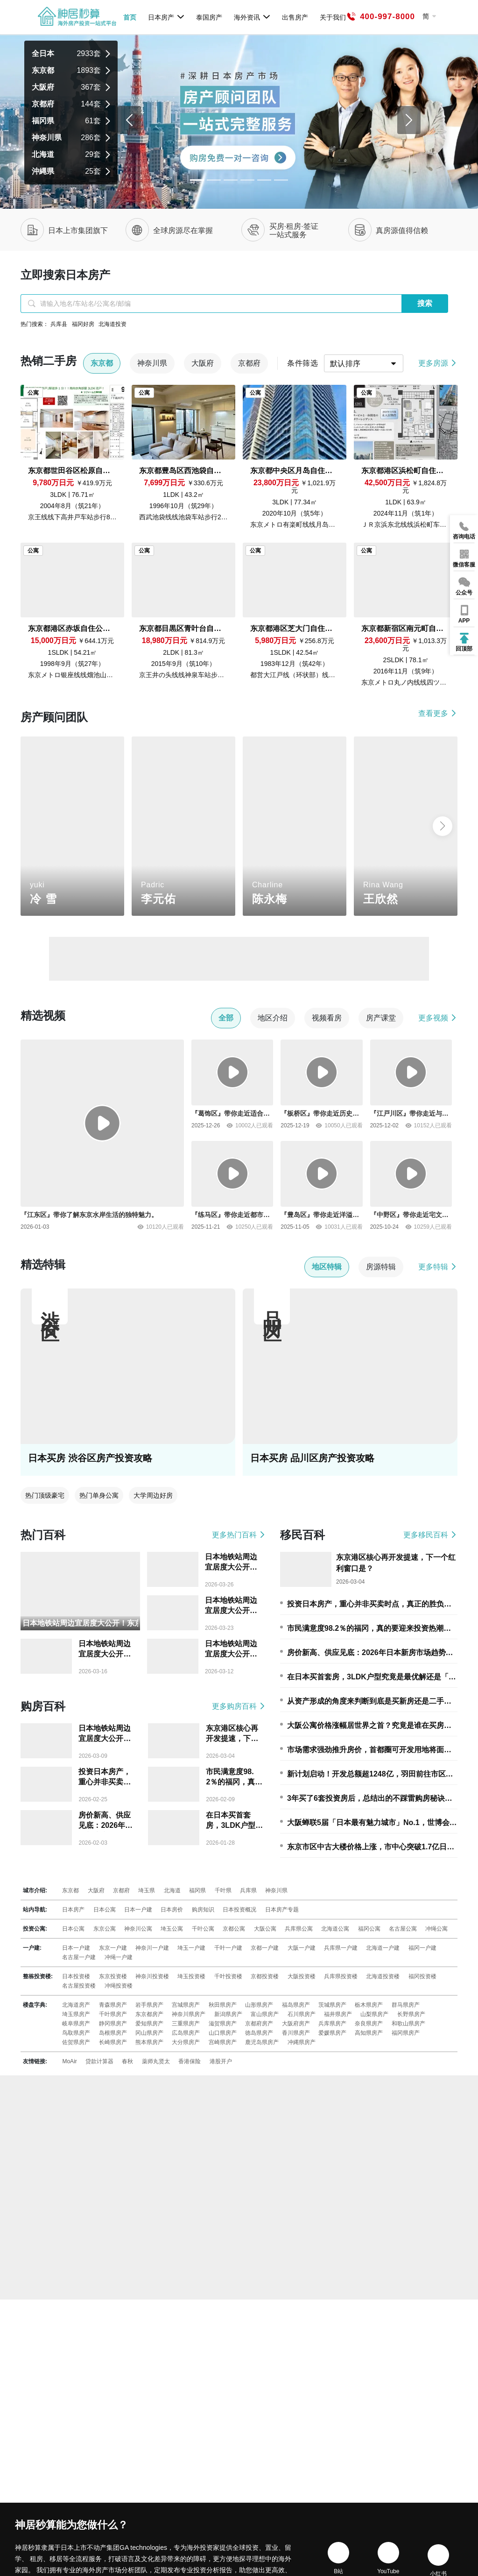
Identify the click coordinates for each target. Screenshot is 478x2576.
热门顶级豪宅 (44, 1495)
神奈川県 (276, 1890)
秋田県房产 (223, 2005)
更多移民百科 (430, 1535)
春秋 (127, 2061)
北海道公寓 (335, 1928)
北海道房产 (76, 2005)
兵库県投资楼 (341, 1976)
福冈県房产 (406, 2033)
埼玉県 (146, 1890)
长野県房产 (411, 2014)
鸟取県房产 (76, 2033)
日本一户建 (138, 1909)
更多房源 (437, 363)
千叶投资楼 (228, 1976)
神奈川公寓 (138, 1928)
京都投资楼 (265, 1976)
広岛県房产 (186, 2033)
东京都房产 (149, 2014)
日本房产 (166, 17)
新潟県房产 (228, 2014)
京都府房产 (259, 2023)
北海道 (172, 1890)
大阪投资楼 (302, 1976)
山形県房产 (259, 2005)
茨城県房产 (332, 2005)
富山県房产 (265, 2014)
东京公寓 (104, 1928)
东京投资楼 (113, 1976)
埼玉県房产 (76, 2014)
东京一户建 (113, 1948)
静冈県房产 (113, 2023)
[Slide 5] (281, 180)
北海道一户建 (383, 1948)
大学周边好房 (153, 1495)
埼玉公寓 (172, 1928)
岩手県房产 (149, 2005)
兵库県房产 (332, 2023)
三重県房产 (186, 2023)
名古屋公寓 (403, 1928)
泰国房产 (209, 17)
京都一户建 (265, 1948)
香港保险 (189, 2061)
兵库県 (248, 1890)
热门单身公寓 (99, 1495)
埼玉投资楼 (191, 1976)
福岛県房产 (296, 2005)
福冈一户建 (422, 1948)
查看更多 (437, 713)
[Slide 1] (214, 180)
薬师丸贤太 (156, 2061)
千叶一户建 (228, 1948)
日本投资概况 (239, 1909)
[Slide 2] (231, 180)
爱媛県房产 (332, 2033)
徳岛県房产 (259, 2033)
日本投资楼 (76, 1976)
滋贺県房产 (223, 2023)
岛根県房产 (113, 2033)
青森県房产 (113, 2005)
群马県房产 (406, 2005)
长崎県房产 (113, 2042)
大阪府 (96, 1890)
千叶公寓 (203, 1928)
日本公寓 (104, 1909)
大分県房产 (186, 2042)
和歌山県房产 (408, 2023)
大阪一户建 (302, 1948)
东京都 (70, 1890)
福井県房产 (338, 2014)
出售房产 (295, 17)
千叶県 (223, 1890)
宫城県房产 (186, 2005)
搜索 (424, 303)
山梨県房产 (374, 2014)
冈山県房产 (149, 2033)
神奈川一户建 (152, 1948)
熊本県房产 (149, 2042)
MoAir (69, 2061)
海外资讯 (252, 17)
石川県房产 (302, 2014)
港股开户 (221, 2061)
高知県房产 (369, 2033)
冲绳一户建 (119, 1957)
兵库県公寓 (299, 1928)
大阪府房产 (296, 2023)
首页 (129, 17)
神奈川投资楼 (152, 1976)
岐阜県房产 (76, 2023)
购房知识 (203, 1909)
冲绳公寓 (436, 1928)
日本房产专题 (282, 1909)
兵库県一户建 (341, 1948)
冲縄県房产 (302, 2042)
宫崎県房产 (223, 2042)
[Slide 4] (264, 180)
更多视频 (437, 1018)
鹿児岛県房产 (262, 2042)
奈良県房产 (369, 2023)
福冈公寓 (369, 1928)
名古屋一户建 (79, 1957)
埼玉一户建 (191, 1948)
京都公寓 (234, 1928)
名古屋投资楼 (79, 1985)
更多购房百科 (239, 1706)
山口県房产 (223, 2033)
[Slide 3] (247, 180)
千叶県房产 (113, 2014)
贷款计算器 (99, 2061)
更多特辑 (437, 1267)
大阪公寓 (265, 1928)
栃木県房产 (369, 2005)
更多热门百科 (239, 1535)
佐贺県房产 (76, 2042)
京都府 (121, 1890)
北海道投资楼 (383, 1976)
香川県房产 (296, 2033)
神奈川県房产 (188, 2014)
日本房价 (172, 1909)
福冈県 (197, 1890)
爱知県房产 (149, 2023)
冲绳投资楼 (119, 1985)
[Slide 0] (197, 180)
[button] (442, 826)
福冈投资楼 (422, 1976)
